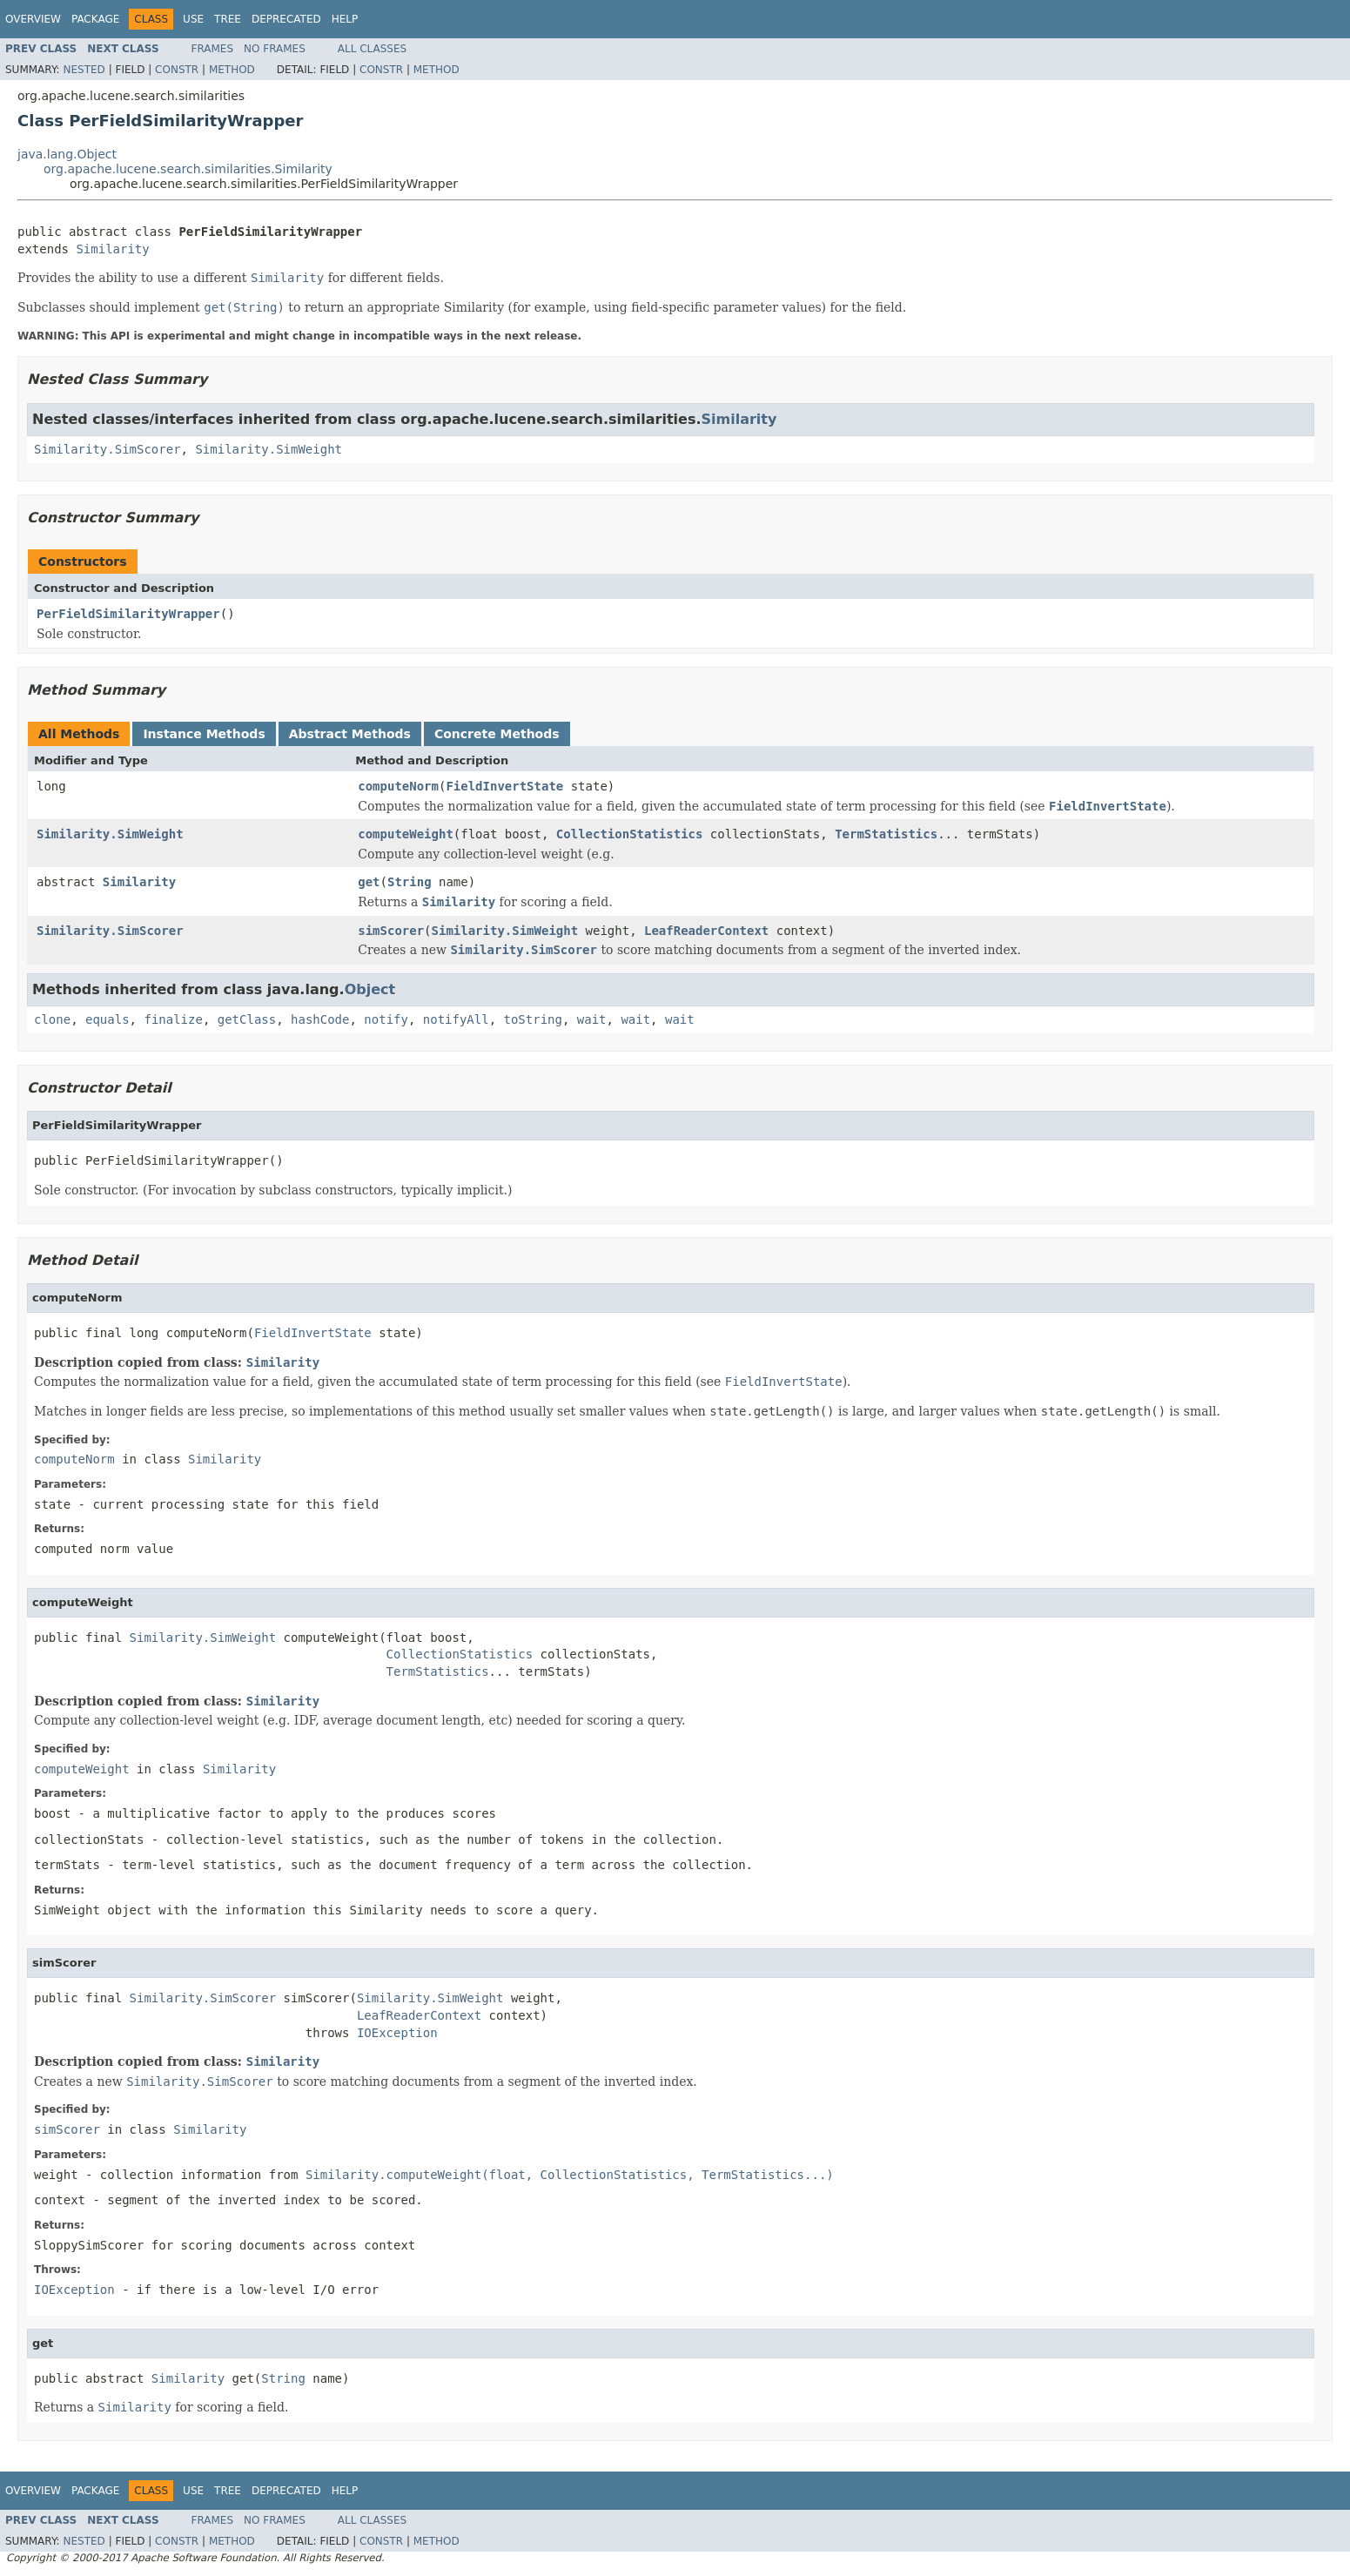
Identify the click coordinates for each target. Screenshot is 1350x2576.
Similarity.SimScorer (107, 449)
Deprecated (286, 19)
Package (95, 19)
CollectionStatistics (629, 834)
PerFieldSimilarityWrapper (128, 614)
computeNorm (398, 786)
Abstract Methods (350, 734)
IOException (397, 2033)
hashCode (320, 1019)
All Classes (372, 49)
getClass (247, 1019)
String (409, 882)
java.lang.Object (67, 154)
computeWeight (405, 834)
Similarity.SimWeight (268, 449)
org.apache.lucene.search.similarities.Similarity (188, 169)
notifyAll (456, 1019)
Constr (176, 70)
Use (193, 19)
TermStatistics (886, 834)
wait (592, 1019)
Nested (83, 70)
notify (386, 1019)
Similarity (112, 249)
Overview (33, 19)
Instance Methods (204, 734)
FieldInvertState (504, 786)
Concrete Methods (497, 734)
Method (232, 70)
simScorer (391, 931)
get (368, 882)
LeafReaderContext (706, 931)
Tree (227, 19)
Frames (212, 49)
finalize (173, 1019)
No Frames (275, 49)
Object (370, 989)
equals (107, 1019)
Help (345, 19)
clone (52, 1019)
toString (533, 1019)
